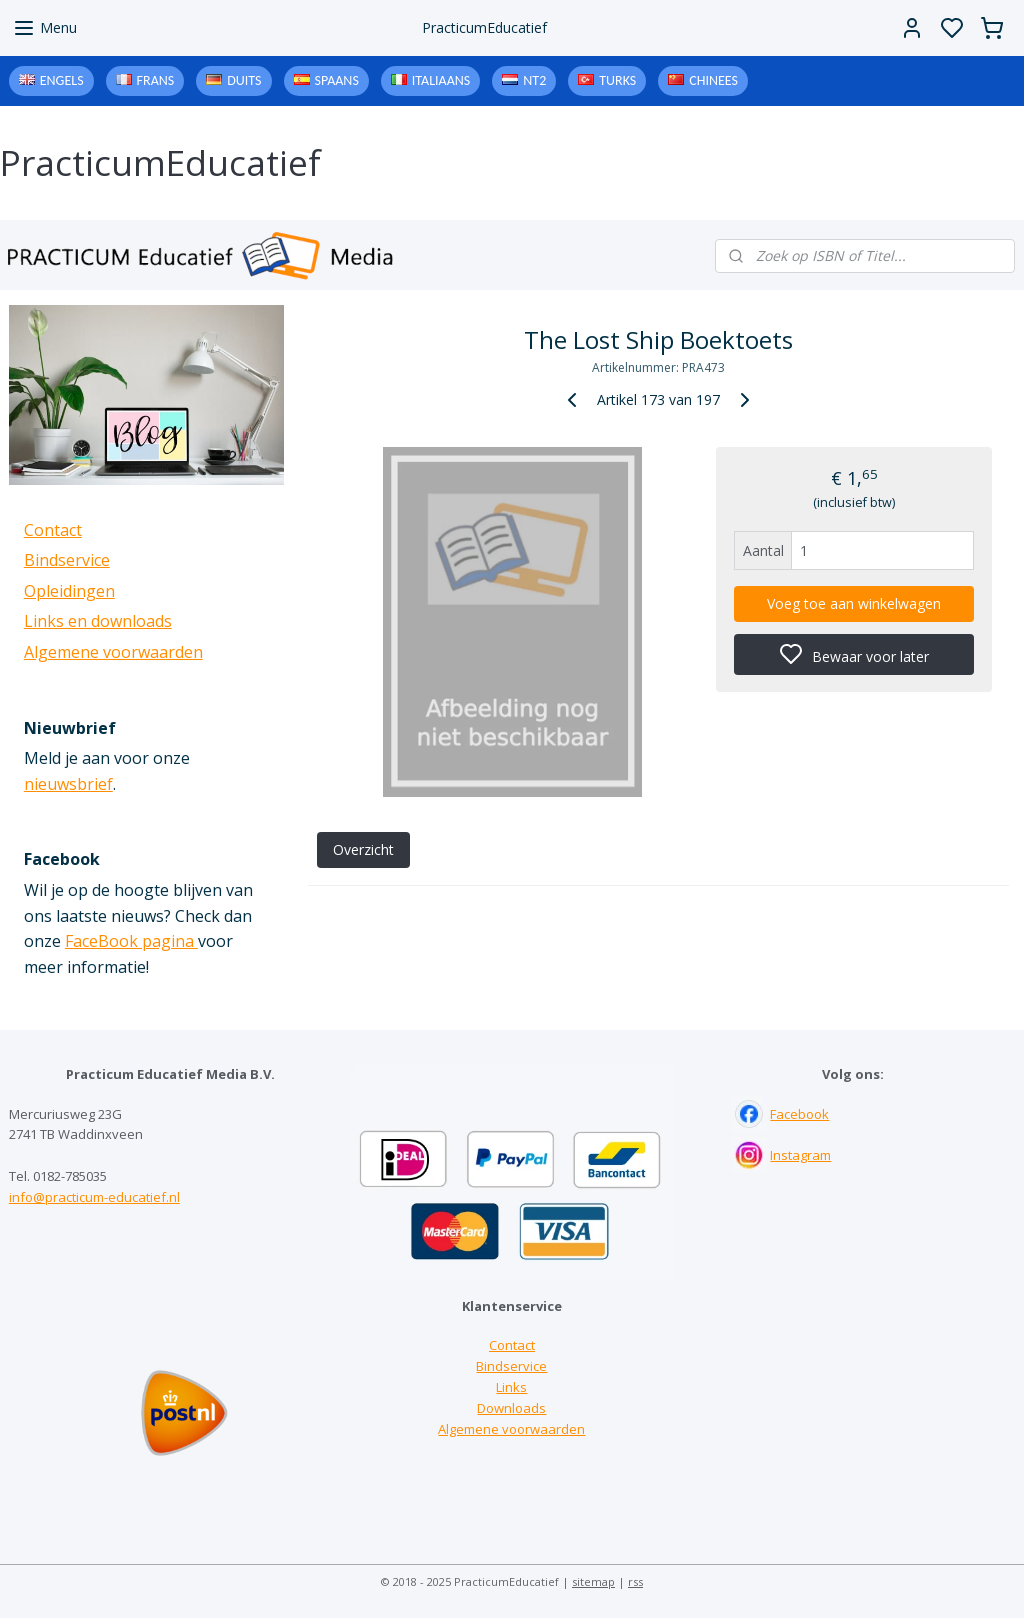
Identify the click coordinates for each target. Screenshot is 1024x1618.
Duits (244, 80)
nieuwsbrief (68, 784)
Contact (53, 530)
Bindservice (67, 560)
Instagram (800, 1155)
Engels (62, 80)
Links (511, 1387)
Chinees (713, 80)
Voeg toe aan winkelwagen (854, 603)
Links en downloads (98, 621)
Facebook (799, 1114)
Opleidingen (69, 591)
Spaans (337, 80)
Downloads (511, 1408)
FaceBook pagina (131, 941)
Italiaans (441, 80)
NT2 (534, 80)
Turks (617, 80)
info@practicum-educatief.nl (94, 1197)
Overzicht (362, 849)
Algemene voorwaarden (113, 652)
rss (635, 1581)
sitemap (593, 1581)
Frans (156, 80)
